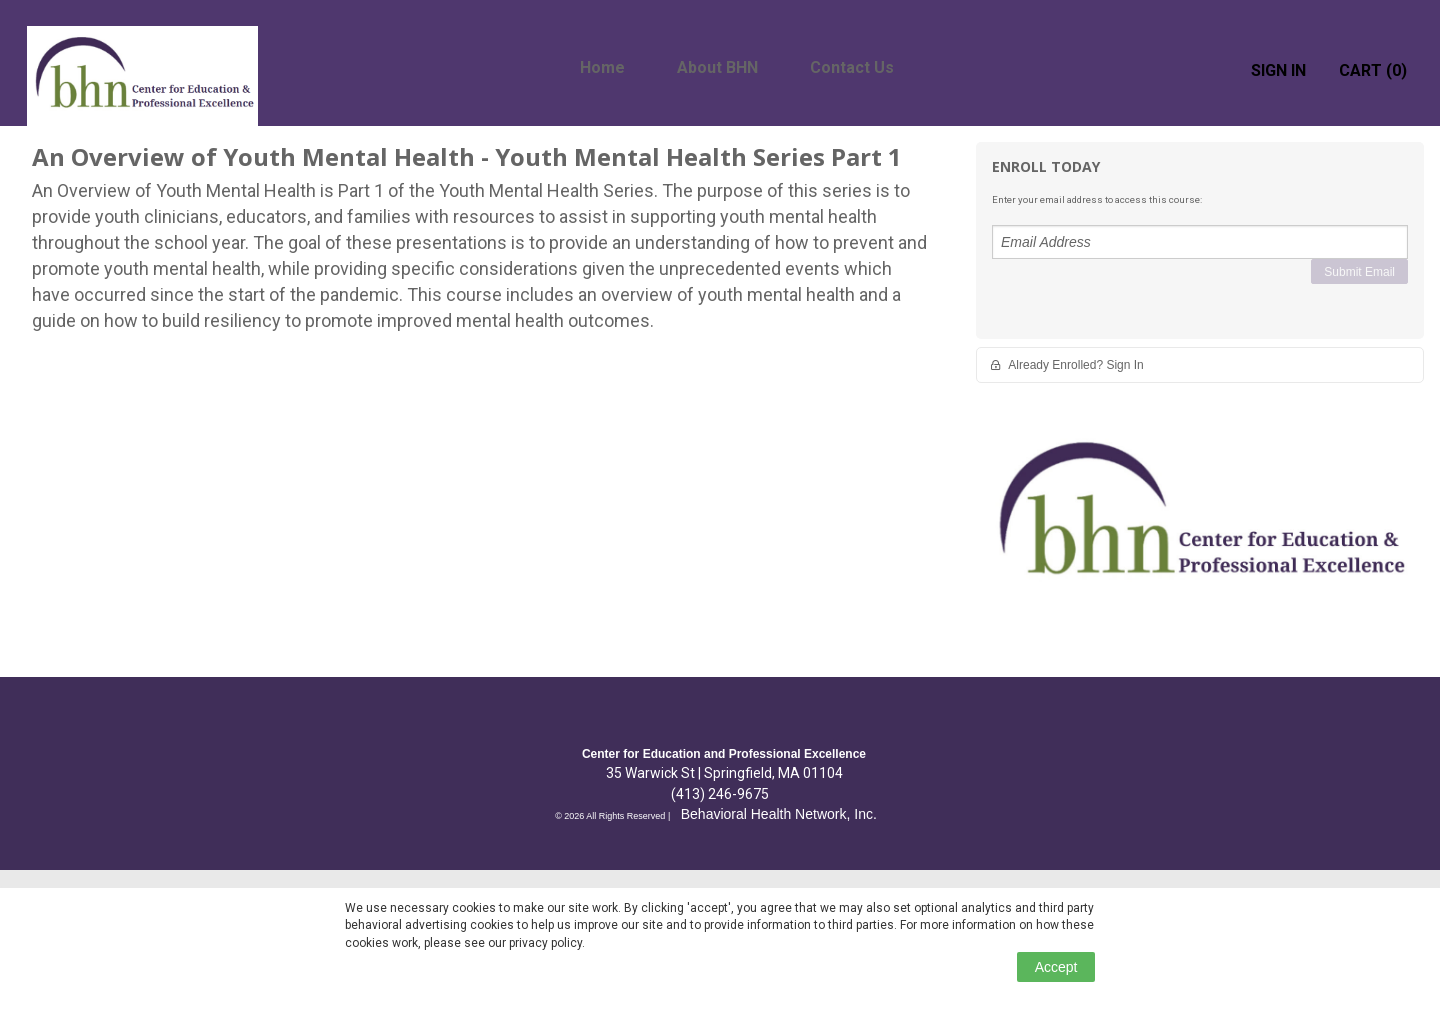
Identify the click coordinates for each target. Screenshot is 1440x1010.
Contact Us (852, 67)
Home (602, 67)
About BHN (717, 67)
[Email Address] (1200, 242)
